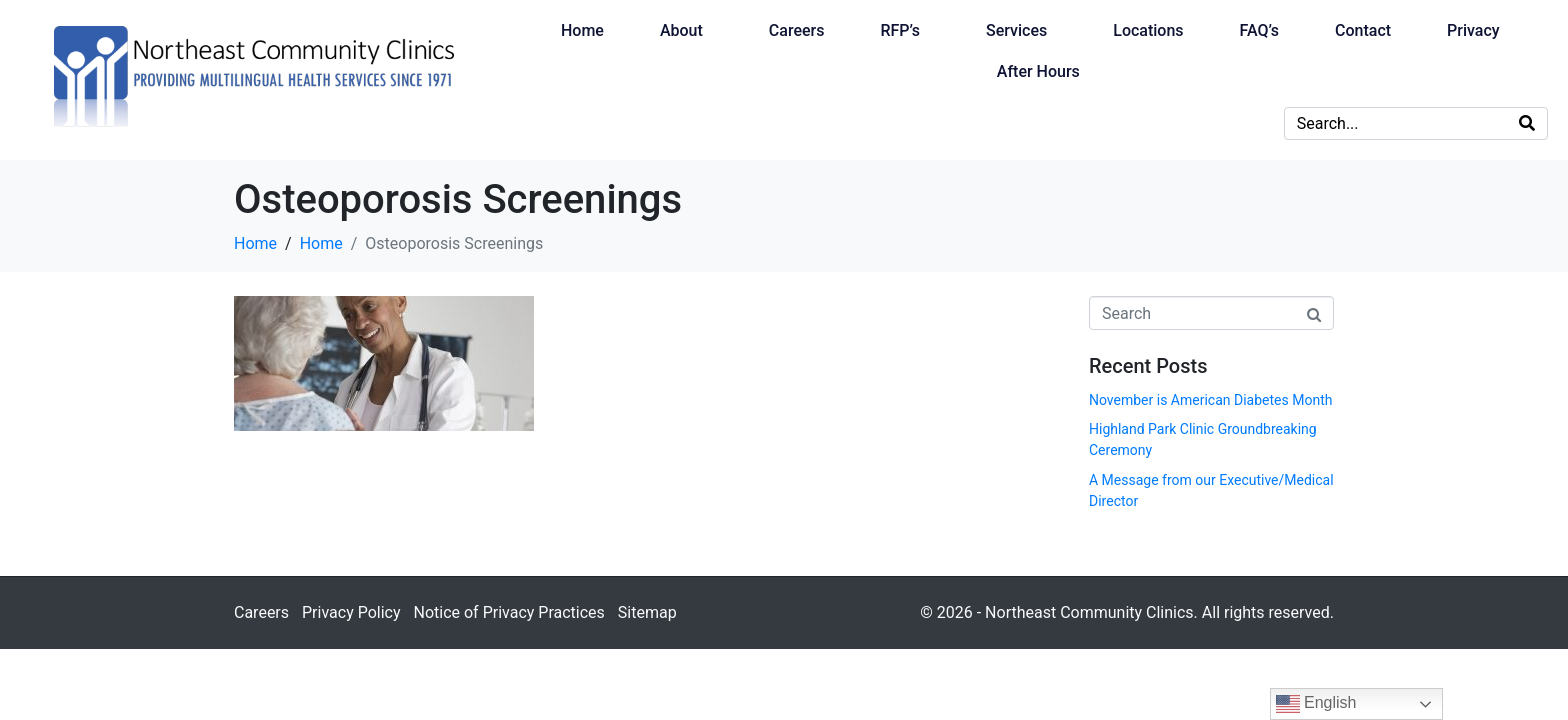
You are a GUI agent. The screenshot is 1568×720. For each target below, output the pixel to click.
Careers (797, 30)
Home (582, 30)
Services (1016, 30)
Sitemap (647, 612)
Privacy (1473, 30)
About (681, 30)
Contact (1363, 30)
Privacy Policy (351, 612)
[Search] (1527, 123)
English (1316, 704)
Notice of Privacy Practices (508, 612)
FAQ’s (1259, 30)
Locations (1148, 30)
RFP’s (900, 30)
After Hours (1038, 71)
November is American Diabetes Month (1210, 400)
